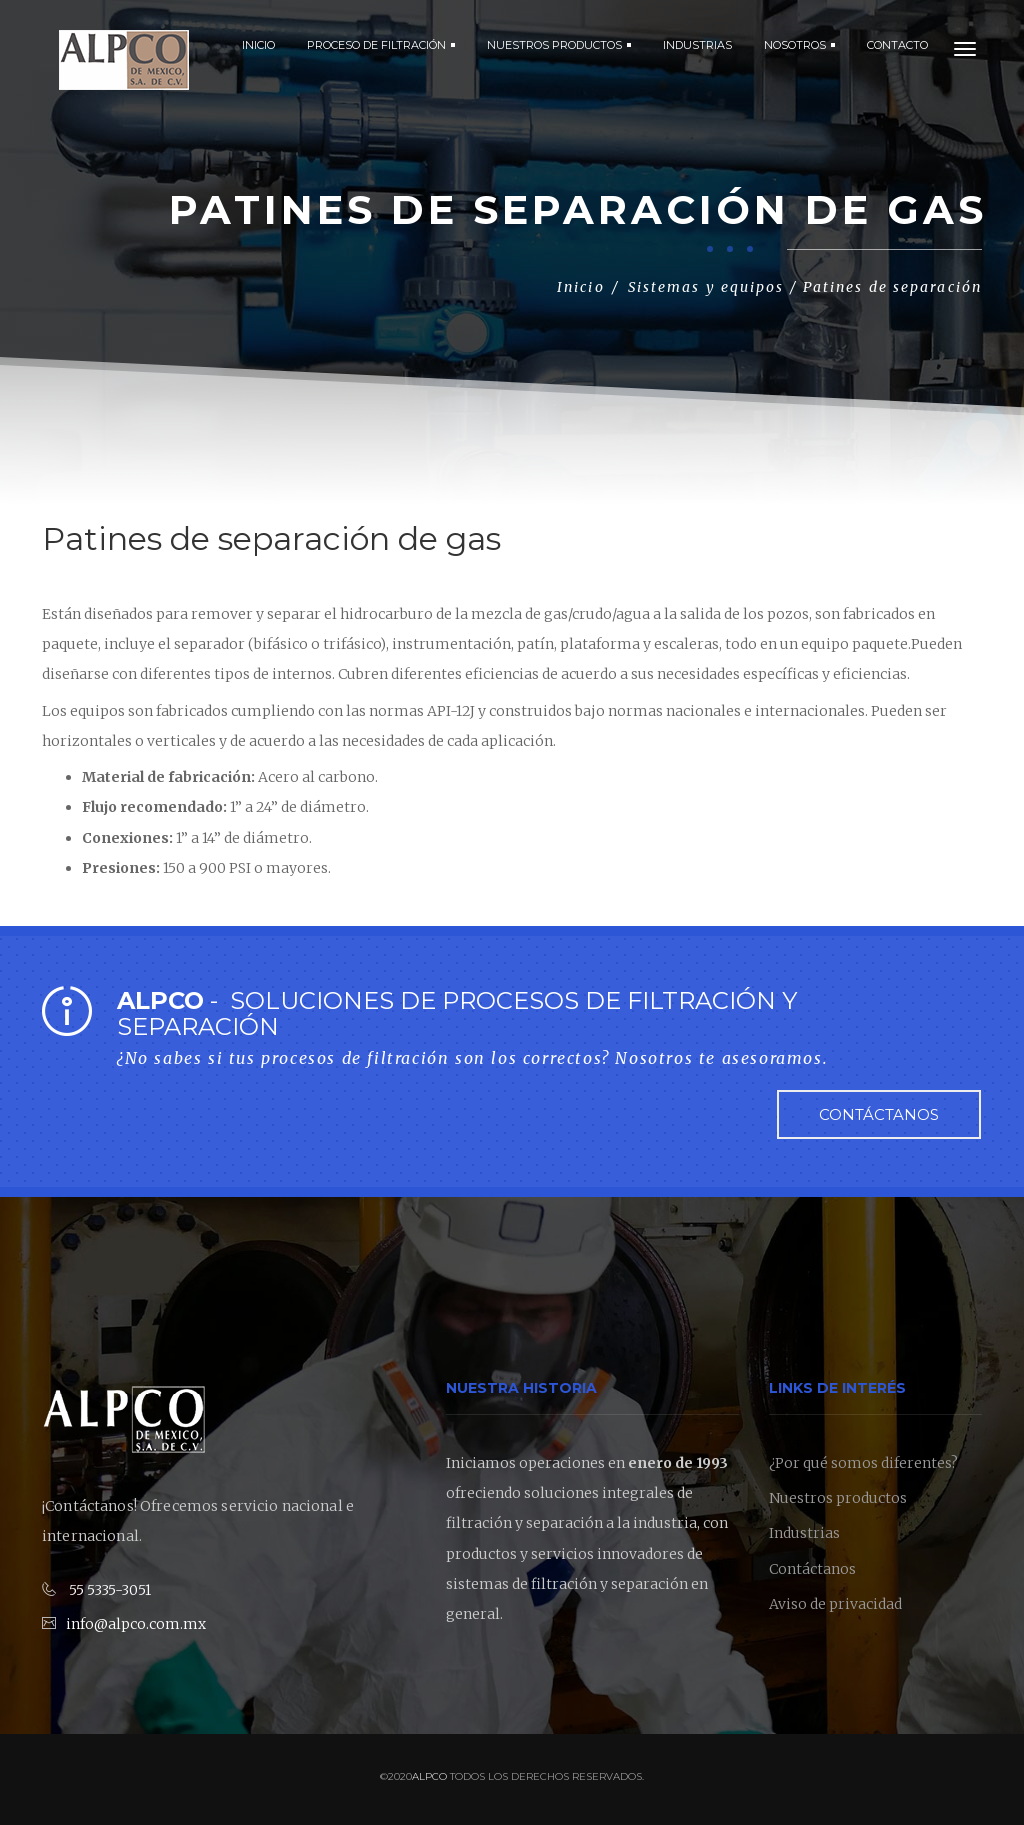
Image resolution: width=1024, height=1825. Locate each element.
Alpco (429, 1777)
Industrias (804, 1534)
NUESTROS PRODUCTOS (559, 45)
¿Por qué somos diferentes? (863, 1463)
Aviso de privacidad (835, 1605)
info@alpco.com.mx (136, 1624)
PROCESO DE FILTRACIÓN (381, 45)
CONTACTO (897, 45)
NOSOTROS (799, 45)
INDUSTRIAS (697, 45)
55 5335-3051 (110, 1591)
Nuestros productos (838, 1499)
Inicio (258, 45)
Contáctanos (879, 1114)
